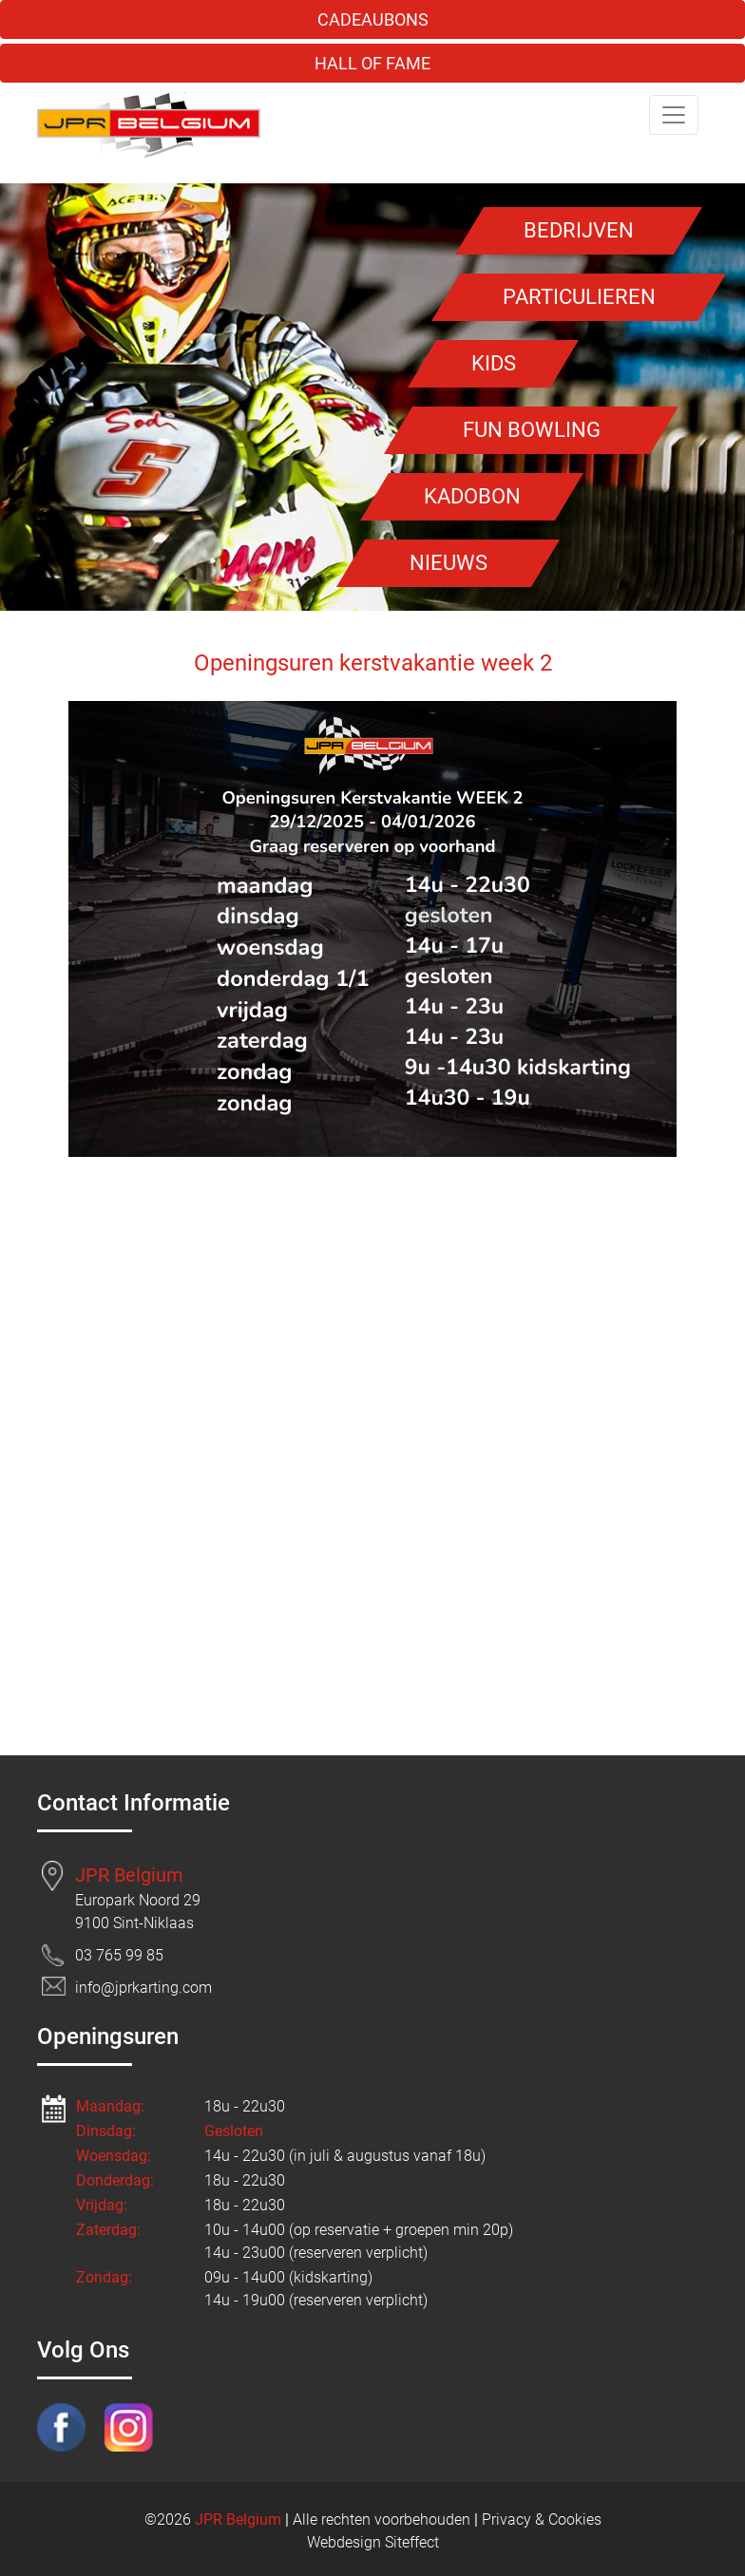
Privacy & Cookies (542, 2519)
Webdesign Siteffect (373, 2542)
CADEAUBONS (373, 19)
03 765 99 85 (119, 1955)
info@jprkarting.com (143, 1988)
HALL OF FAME (372, 63)
